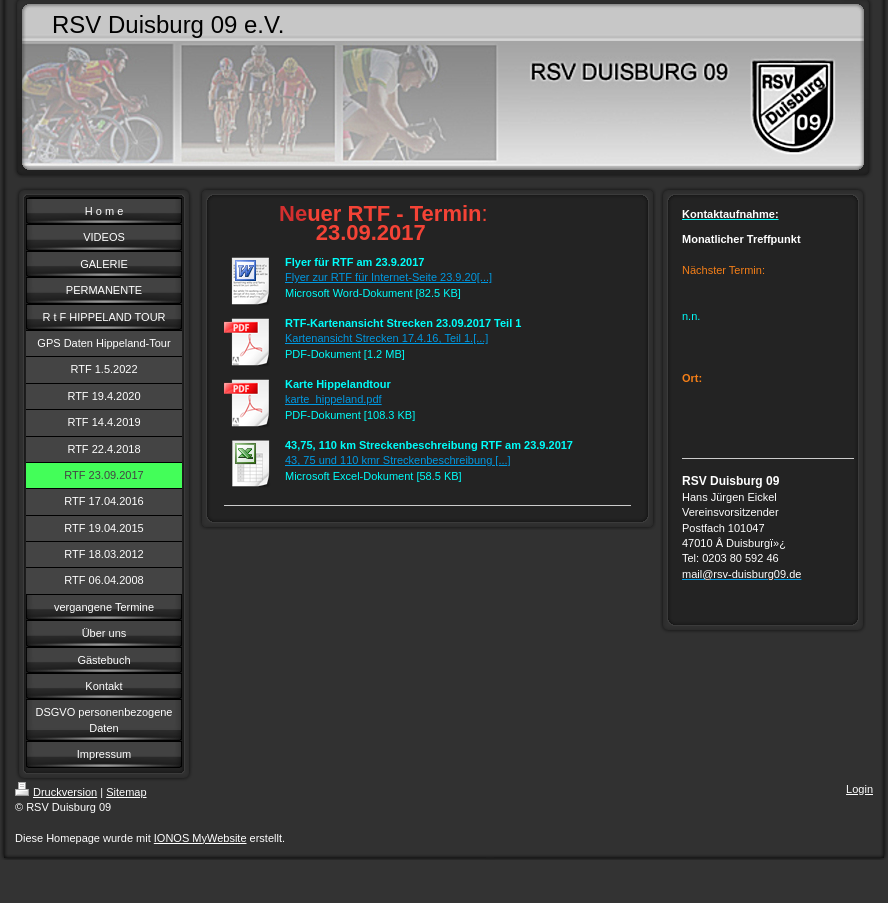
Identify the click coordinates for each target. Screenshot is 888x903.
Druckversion (56, 792)
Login (859, 789)
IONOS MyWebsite (200, 838)
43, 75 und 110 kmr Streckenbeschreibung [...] (398, 460)
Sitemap (126, 792)
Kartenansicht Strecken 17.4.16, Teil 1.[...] (386, 338)
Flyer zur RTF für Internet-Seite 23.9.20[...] (388, 277)
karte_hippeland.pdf (333, 399)
